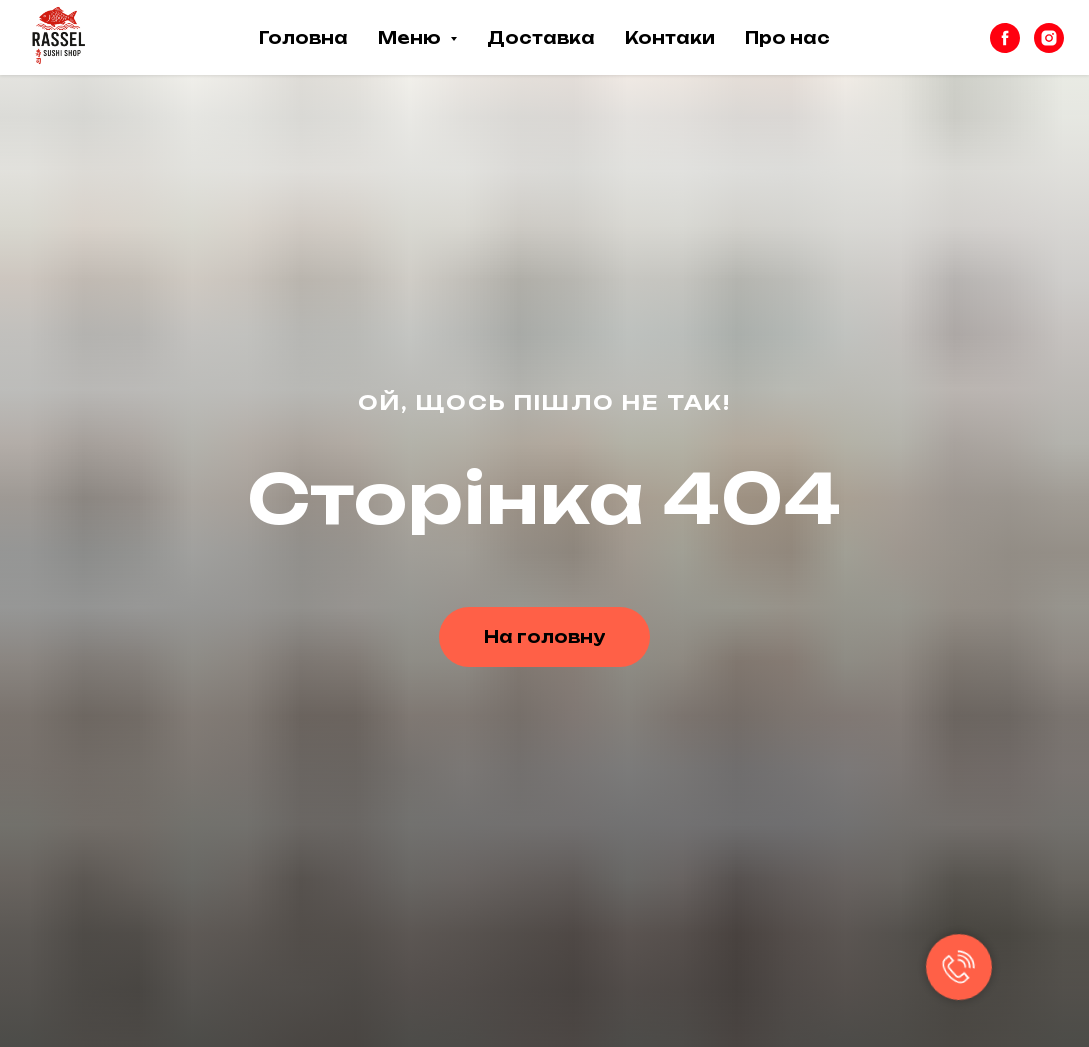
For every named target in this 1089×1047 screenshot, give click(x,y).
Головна (303, 38)
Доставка (541, 38)
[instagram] (1049, 38)
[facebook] (1005, 38)
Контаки (670, 38)
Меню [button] (411, 38)
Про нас (787, 38)
